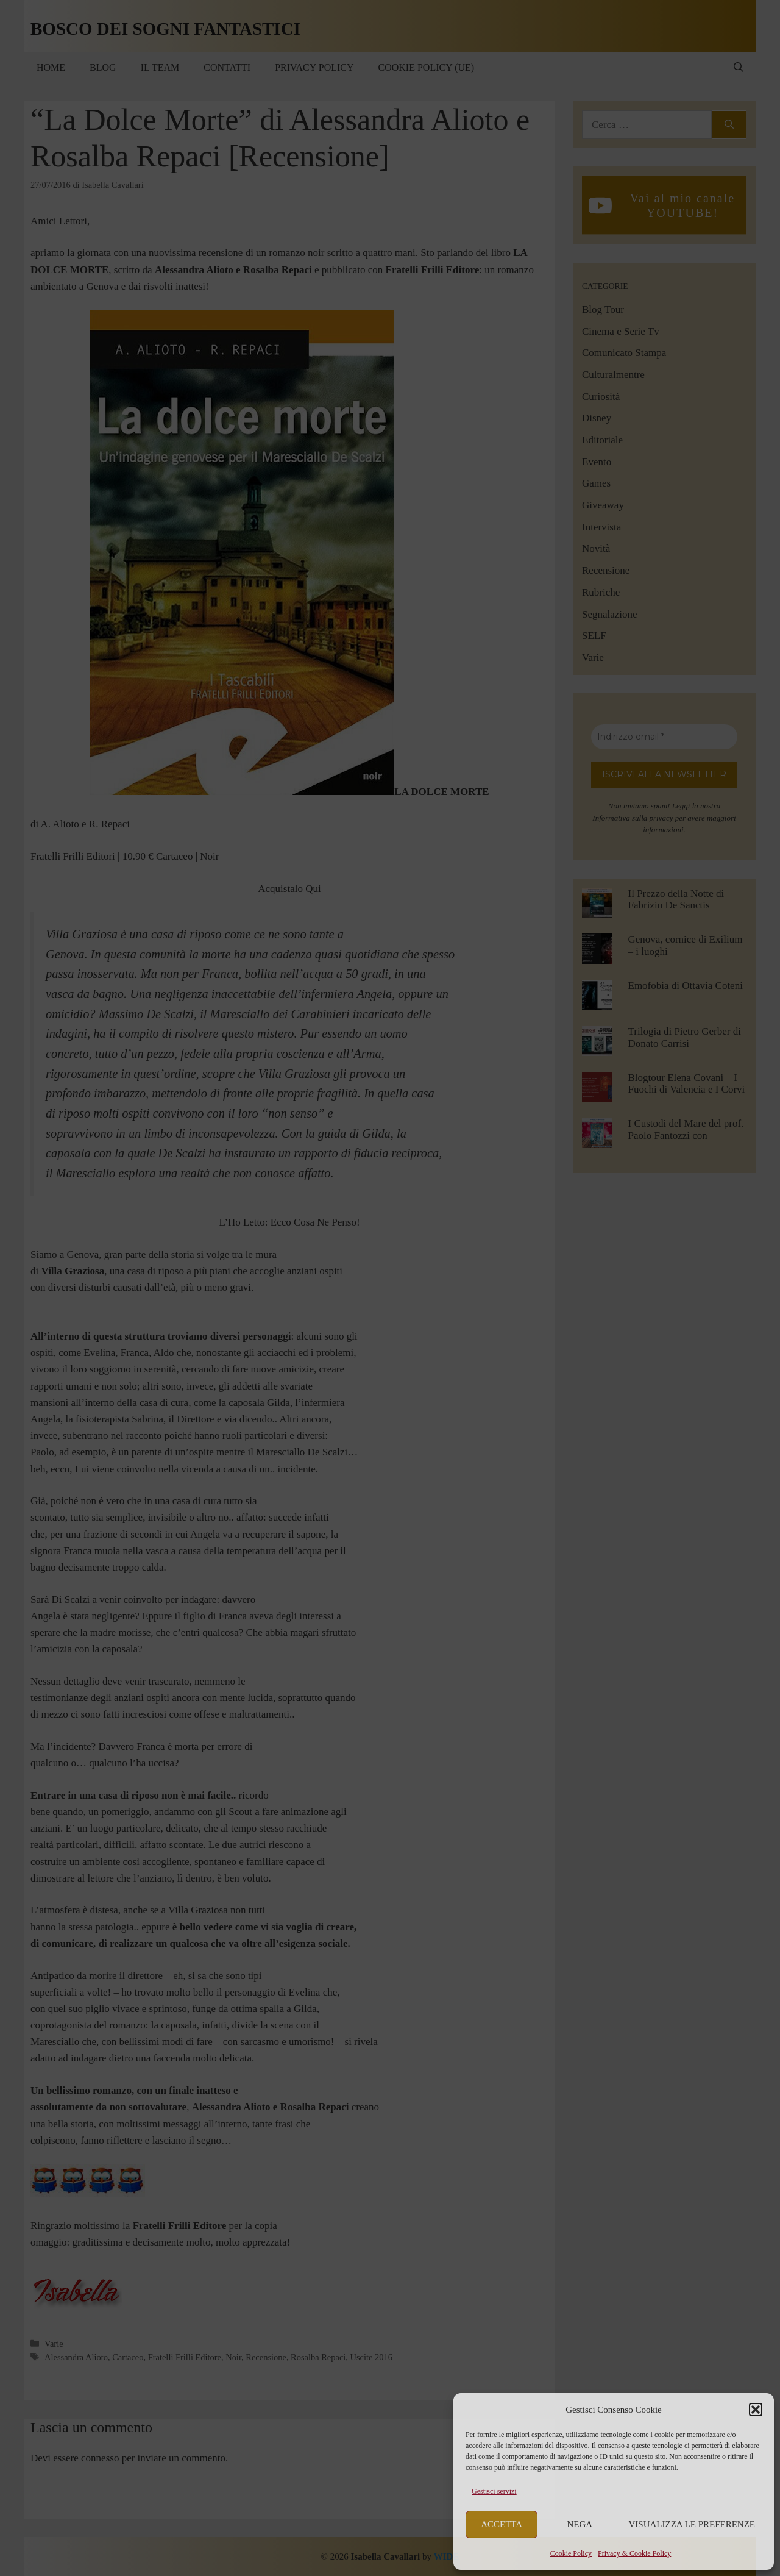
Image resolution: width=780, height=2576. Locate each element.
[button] (756, 2409)
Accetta (501, 2524)
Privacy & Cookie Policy (634, 2553)
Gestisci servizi (494, 2491)
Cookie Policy (571, 2553)
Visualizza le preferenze (692, 2524)
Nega (580, 2524)
